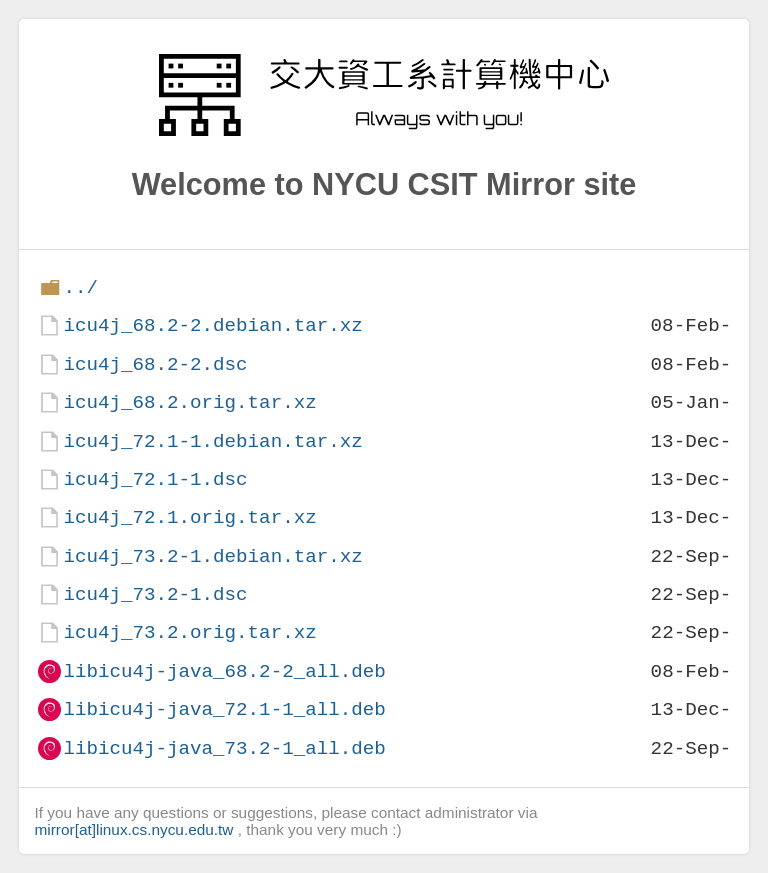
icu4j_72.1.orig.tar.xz (189, 517)
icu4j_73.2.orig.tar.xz (189, 632)
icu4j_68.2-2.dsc (155, 364)
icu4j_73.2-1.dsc (155, 594)
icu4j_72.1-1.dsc (155, 479)
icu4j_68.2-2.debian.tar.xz (212, 325)
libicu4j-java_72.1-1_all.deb (224, 709)
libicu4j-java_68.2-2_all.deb (224, 671)
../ (80, 287)
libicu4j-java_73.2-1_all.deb (224, 748)
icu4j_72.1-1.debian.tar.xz (212, 441)
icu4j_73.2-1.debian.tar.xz (212, 556)
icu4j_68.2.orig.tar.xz (189, 402)
